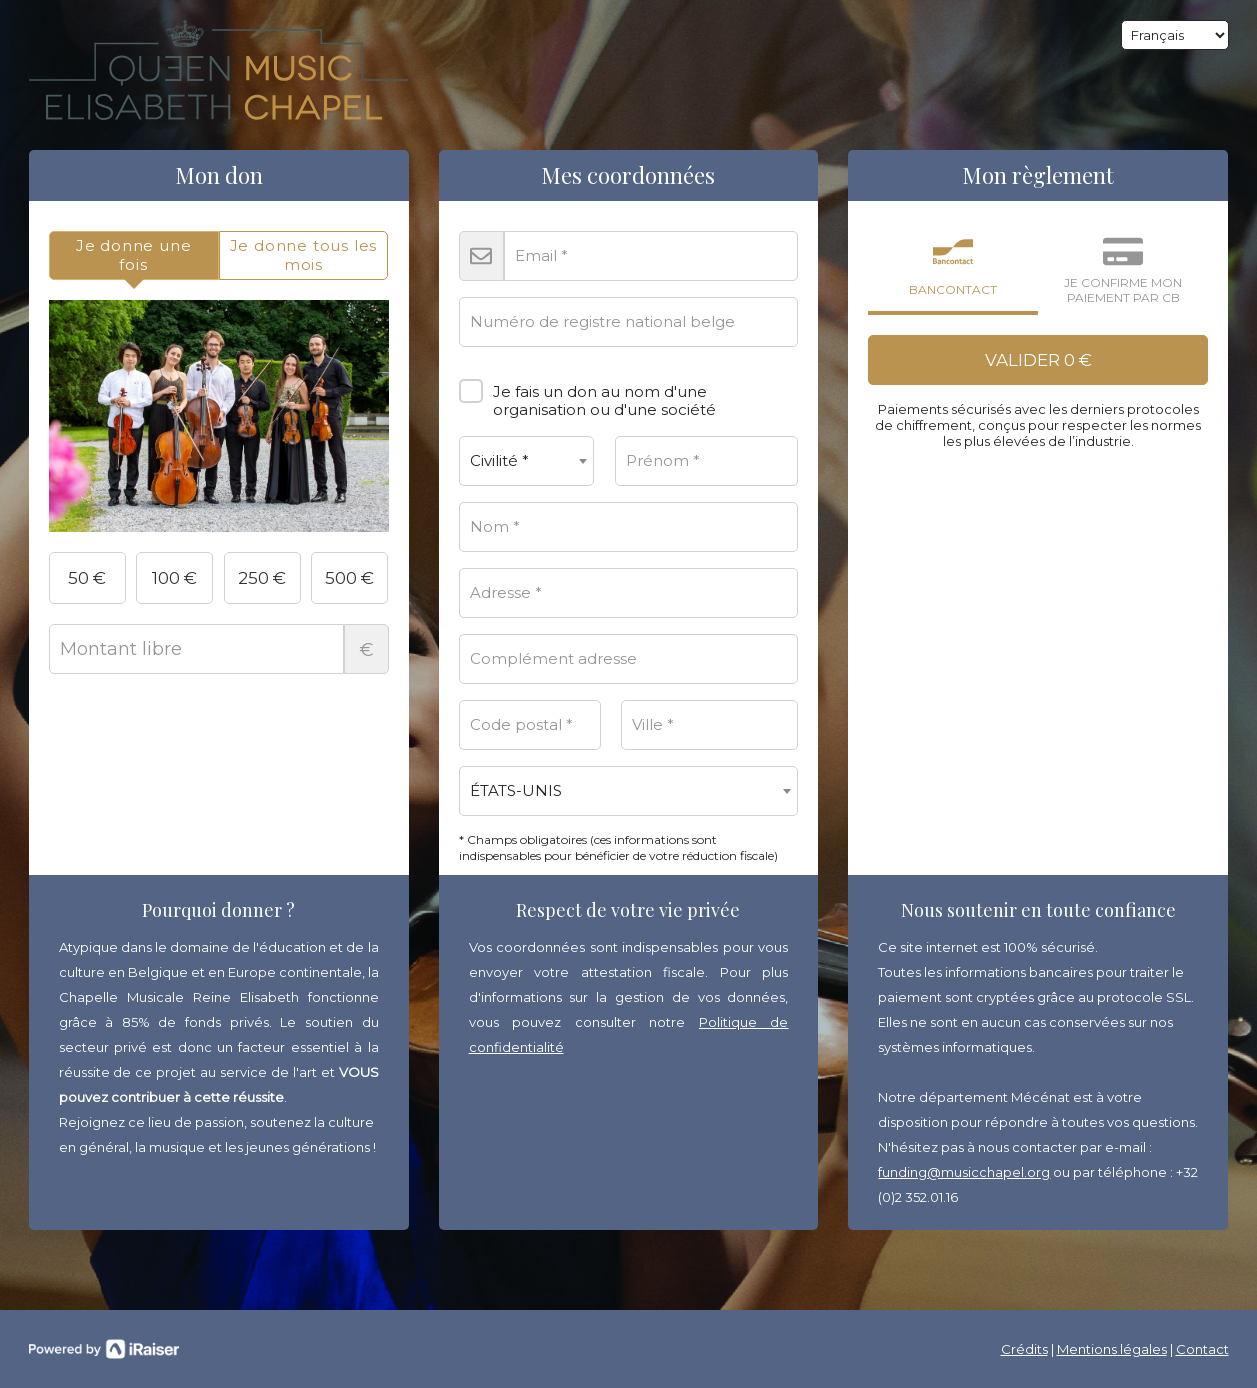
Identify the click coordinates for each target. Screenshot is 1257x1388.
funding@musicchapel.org (964, 1172)
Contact (1202, 1349)
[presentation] (134, 255)
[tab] (134, 255)
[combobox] (527, 461)
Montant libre (219, 649)
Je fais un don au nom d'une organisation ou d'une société (587, 393)
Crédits (1024, 1349)
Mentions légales (1112, 1349)
